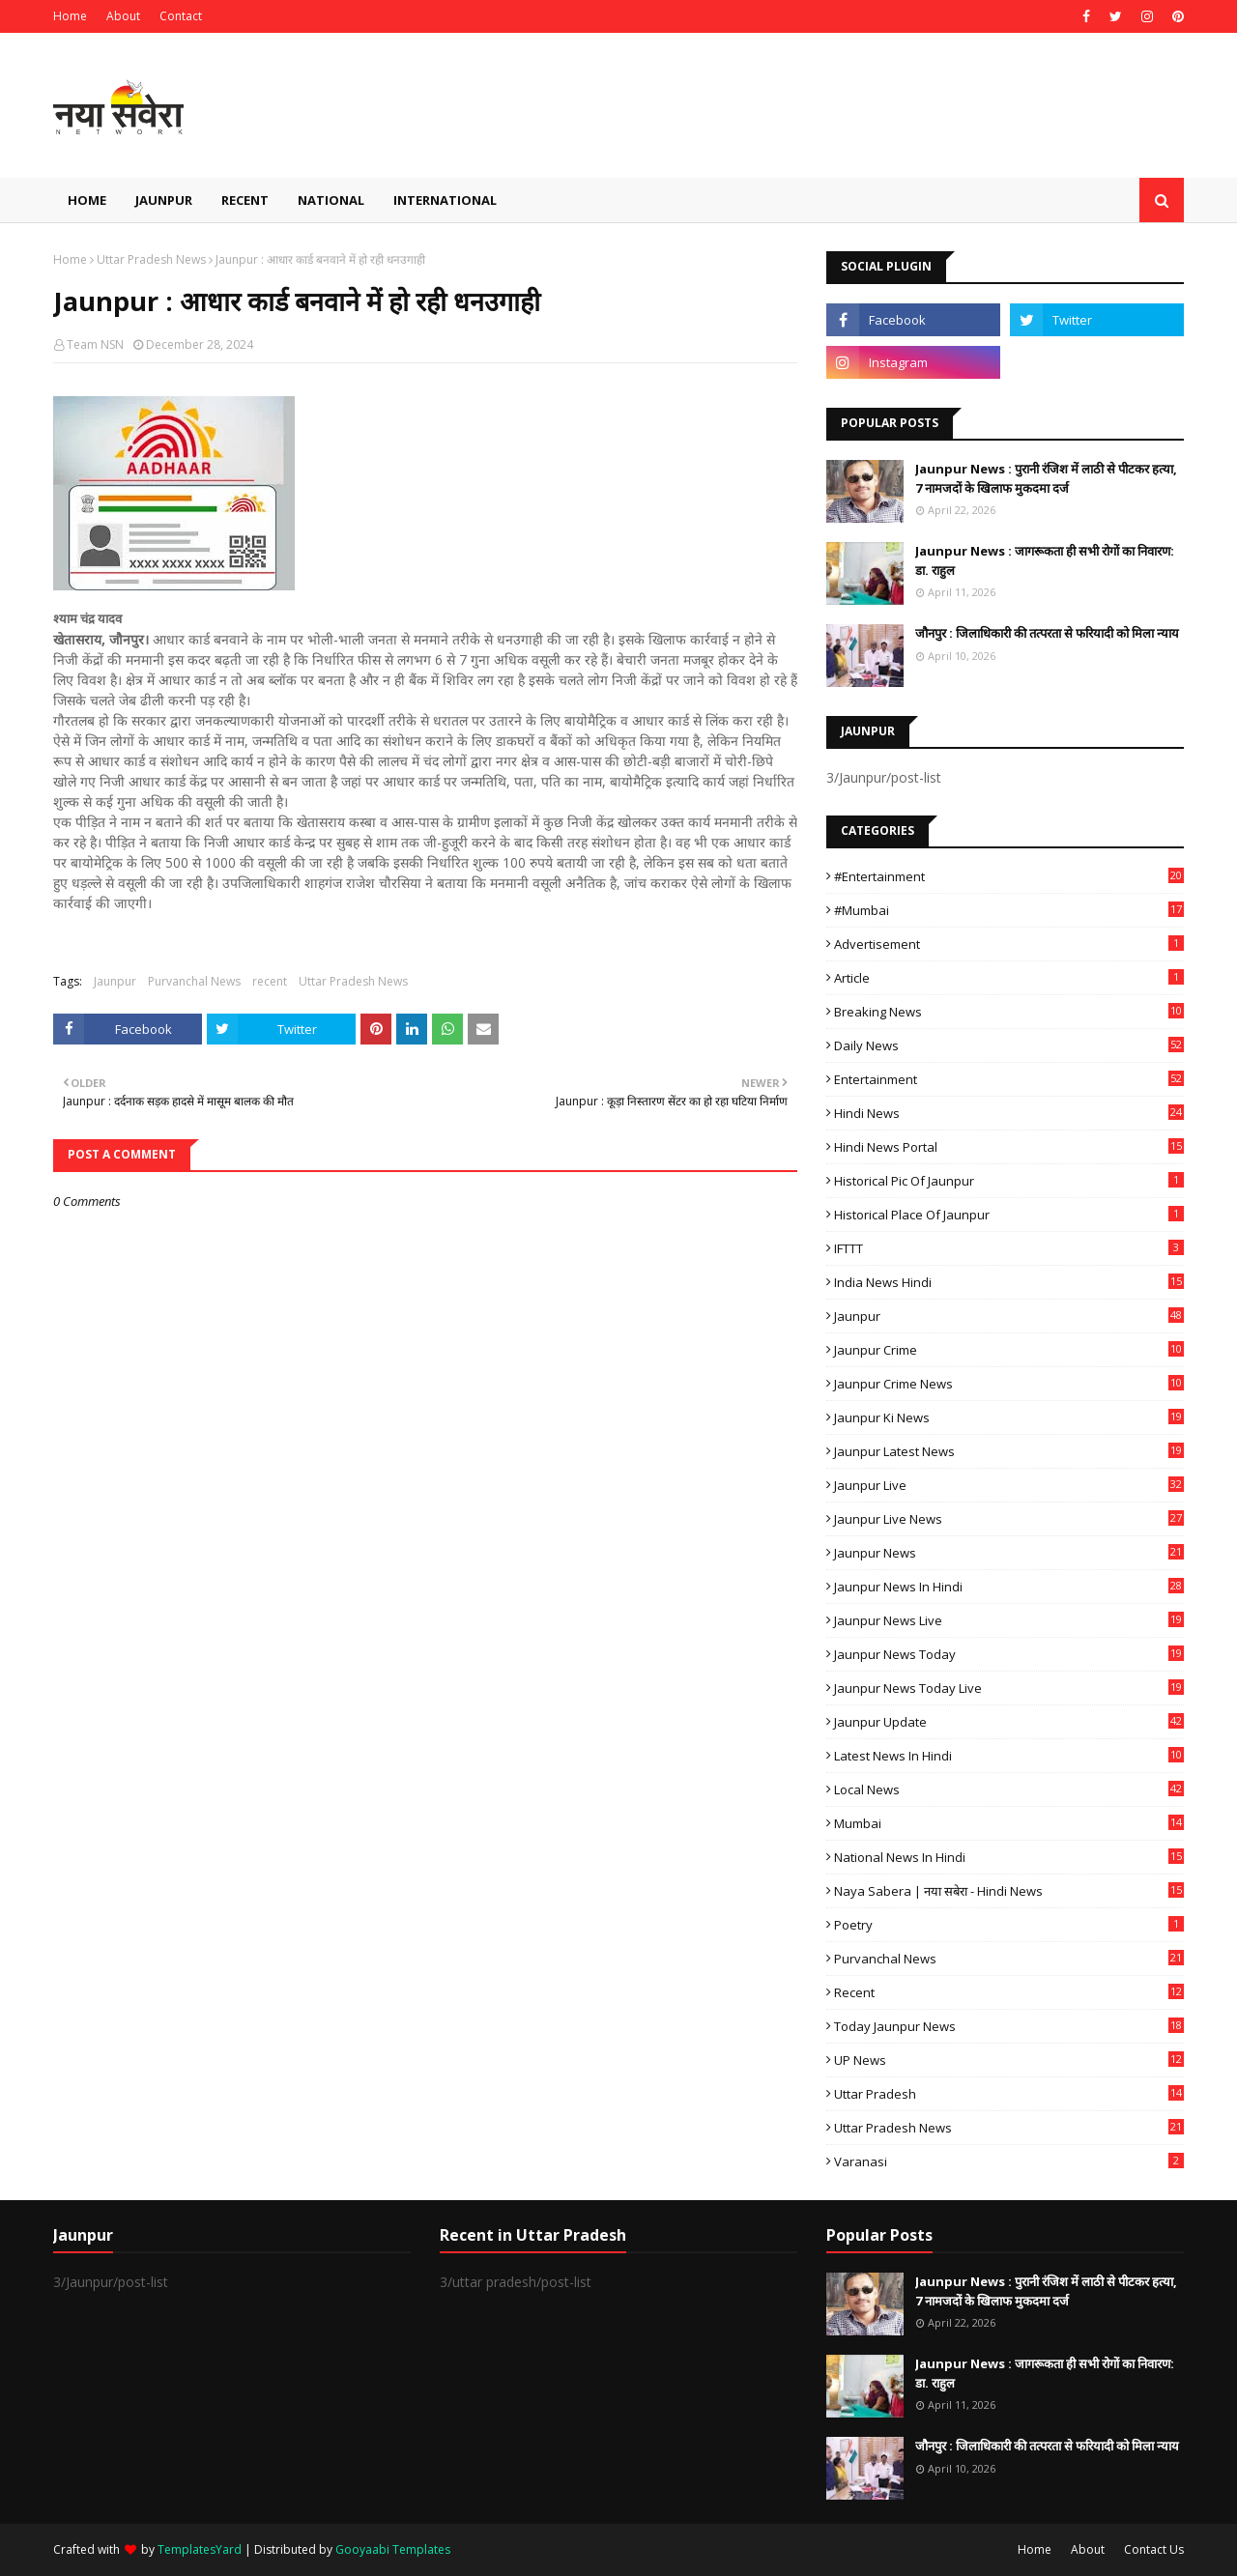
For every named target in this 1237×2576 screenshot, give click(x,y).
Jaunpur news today (1009, 1654)
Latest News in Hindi (1009, 1755)
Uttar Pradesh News (151, 259)
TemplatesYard (200, 2549)
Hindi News (1009, 1113)
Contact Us (1154, 2549)
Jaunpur (115, 981)
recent (269, 981)
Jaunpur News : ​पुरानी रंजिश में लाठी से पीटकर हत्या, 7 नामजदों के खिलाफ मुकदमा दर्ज (1046, 478)
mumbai (1009, 1823)
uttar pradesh (1009, 2094)
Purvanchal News (194, 981)
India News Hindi (1009, 1282)
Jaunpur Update (1009, 1722)
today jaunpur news (1009, 2026)
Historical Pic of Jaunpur (1009, 1180)
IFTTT (1009, 1248)
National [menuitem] (331, 200)
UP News (1009, 2060)
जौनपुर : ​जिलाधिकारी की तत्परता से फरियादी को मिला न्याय (1047, 633)
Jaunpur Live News (1009, 1519)
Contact (180, 16)
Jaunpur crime (1009, 1350)
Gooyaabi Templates (392, 2549)
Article (1009, 978)
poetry (1009, 1924)
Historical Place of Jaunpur (1009, 1214)
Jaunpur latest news (1009, 1451)
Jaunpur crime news (1009, 1383)
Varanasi (1009, 2161)
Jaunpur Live (1009, 1485)
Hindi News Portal (1009, 1147)
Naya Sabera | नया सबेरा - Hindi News (1009, 1891)
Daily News (1009, 1045)
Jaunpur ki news (1009, 1417)
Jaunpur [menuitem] (163, 200)
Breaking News (1009, 1011)
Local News (1009, 1789)
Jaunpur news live (1009, 1620)
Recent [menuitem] (245, 200)
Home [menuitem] (87, 200)
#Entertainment (1009, 876)
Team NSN (95, 344)
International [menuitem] (445, 200)
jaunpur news (1009, 1552)
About (123, 16)
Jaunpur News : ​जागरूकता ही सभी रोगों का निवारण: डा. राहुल (1044, 560)
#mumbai (1009, 910)
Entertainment (1009, 1079)
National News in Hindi (1009, 1857)
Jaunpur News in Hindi (1009, 1586)
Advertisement (1009, 944)
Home (70, 16)
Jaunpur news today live (1009, 1688)
